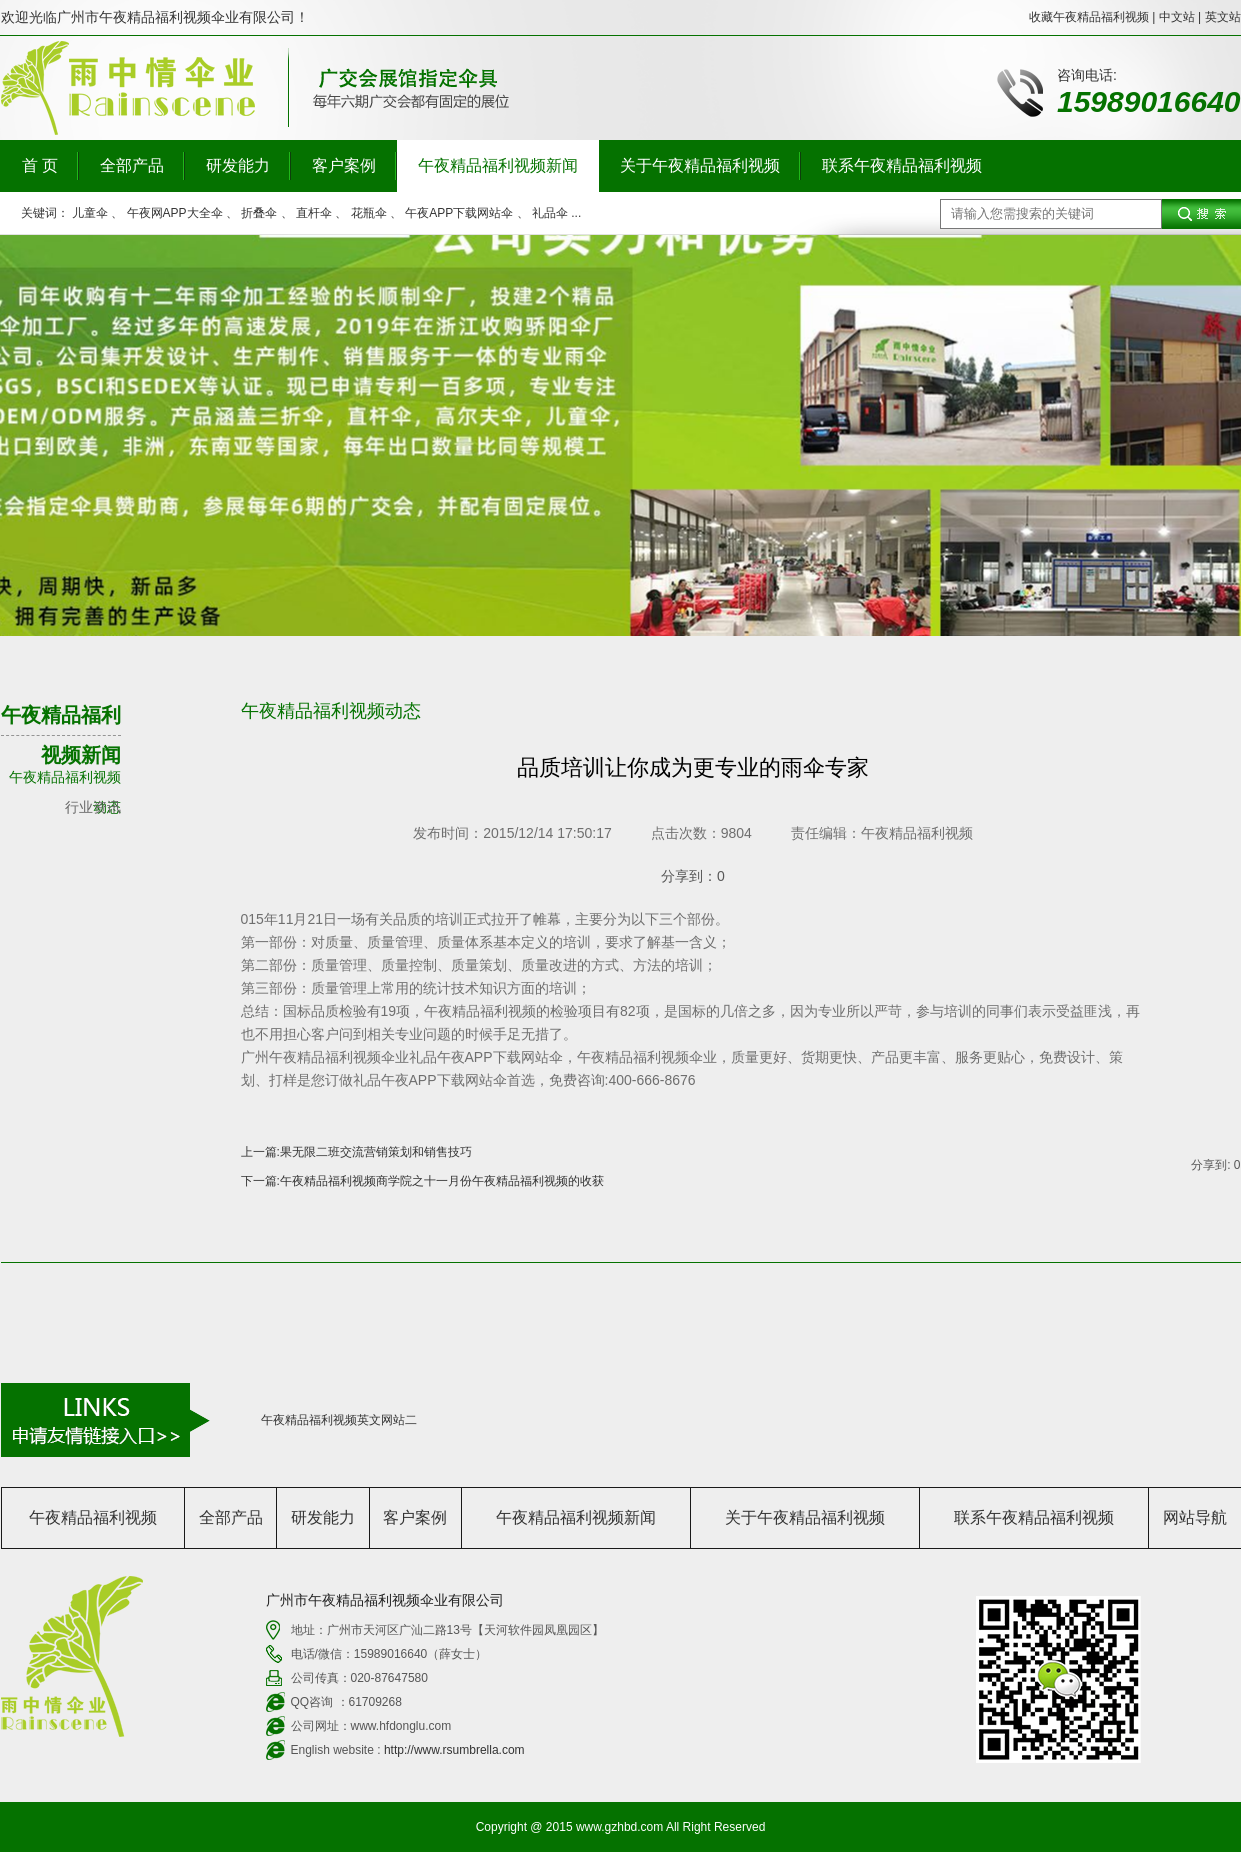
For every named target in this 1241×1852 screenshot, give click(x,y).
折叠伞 (259, 213)
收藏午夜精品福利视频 (1089, 17)
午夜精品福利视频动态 (65, 780)
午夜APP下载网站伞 (459, 213)
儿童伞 (90, 213)
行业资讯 (93, 807)
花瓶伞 (369, 213)
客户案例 (344, 165)
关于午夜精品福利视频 (700, 165)
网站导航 (1195, 1517)
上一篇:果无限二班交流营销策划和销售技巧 (356, 1152)
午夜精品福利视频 (93, 1517)
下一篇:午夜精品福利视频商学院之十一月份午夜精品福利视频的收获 (422, 1181)
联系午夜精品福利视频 (902, 165)
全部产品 (132, 165)
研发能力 (238, 165)
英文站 (1223, 17)
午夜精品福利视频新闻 (498, 165)
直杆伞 (314, 213)
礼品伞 (550, 213)
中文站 (1177, 17)
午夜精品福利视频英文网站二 (339, 1420)
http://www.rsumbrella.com (454, 1750)
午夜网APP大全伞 (175, 213)
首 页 (40, 165)
